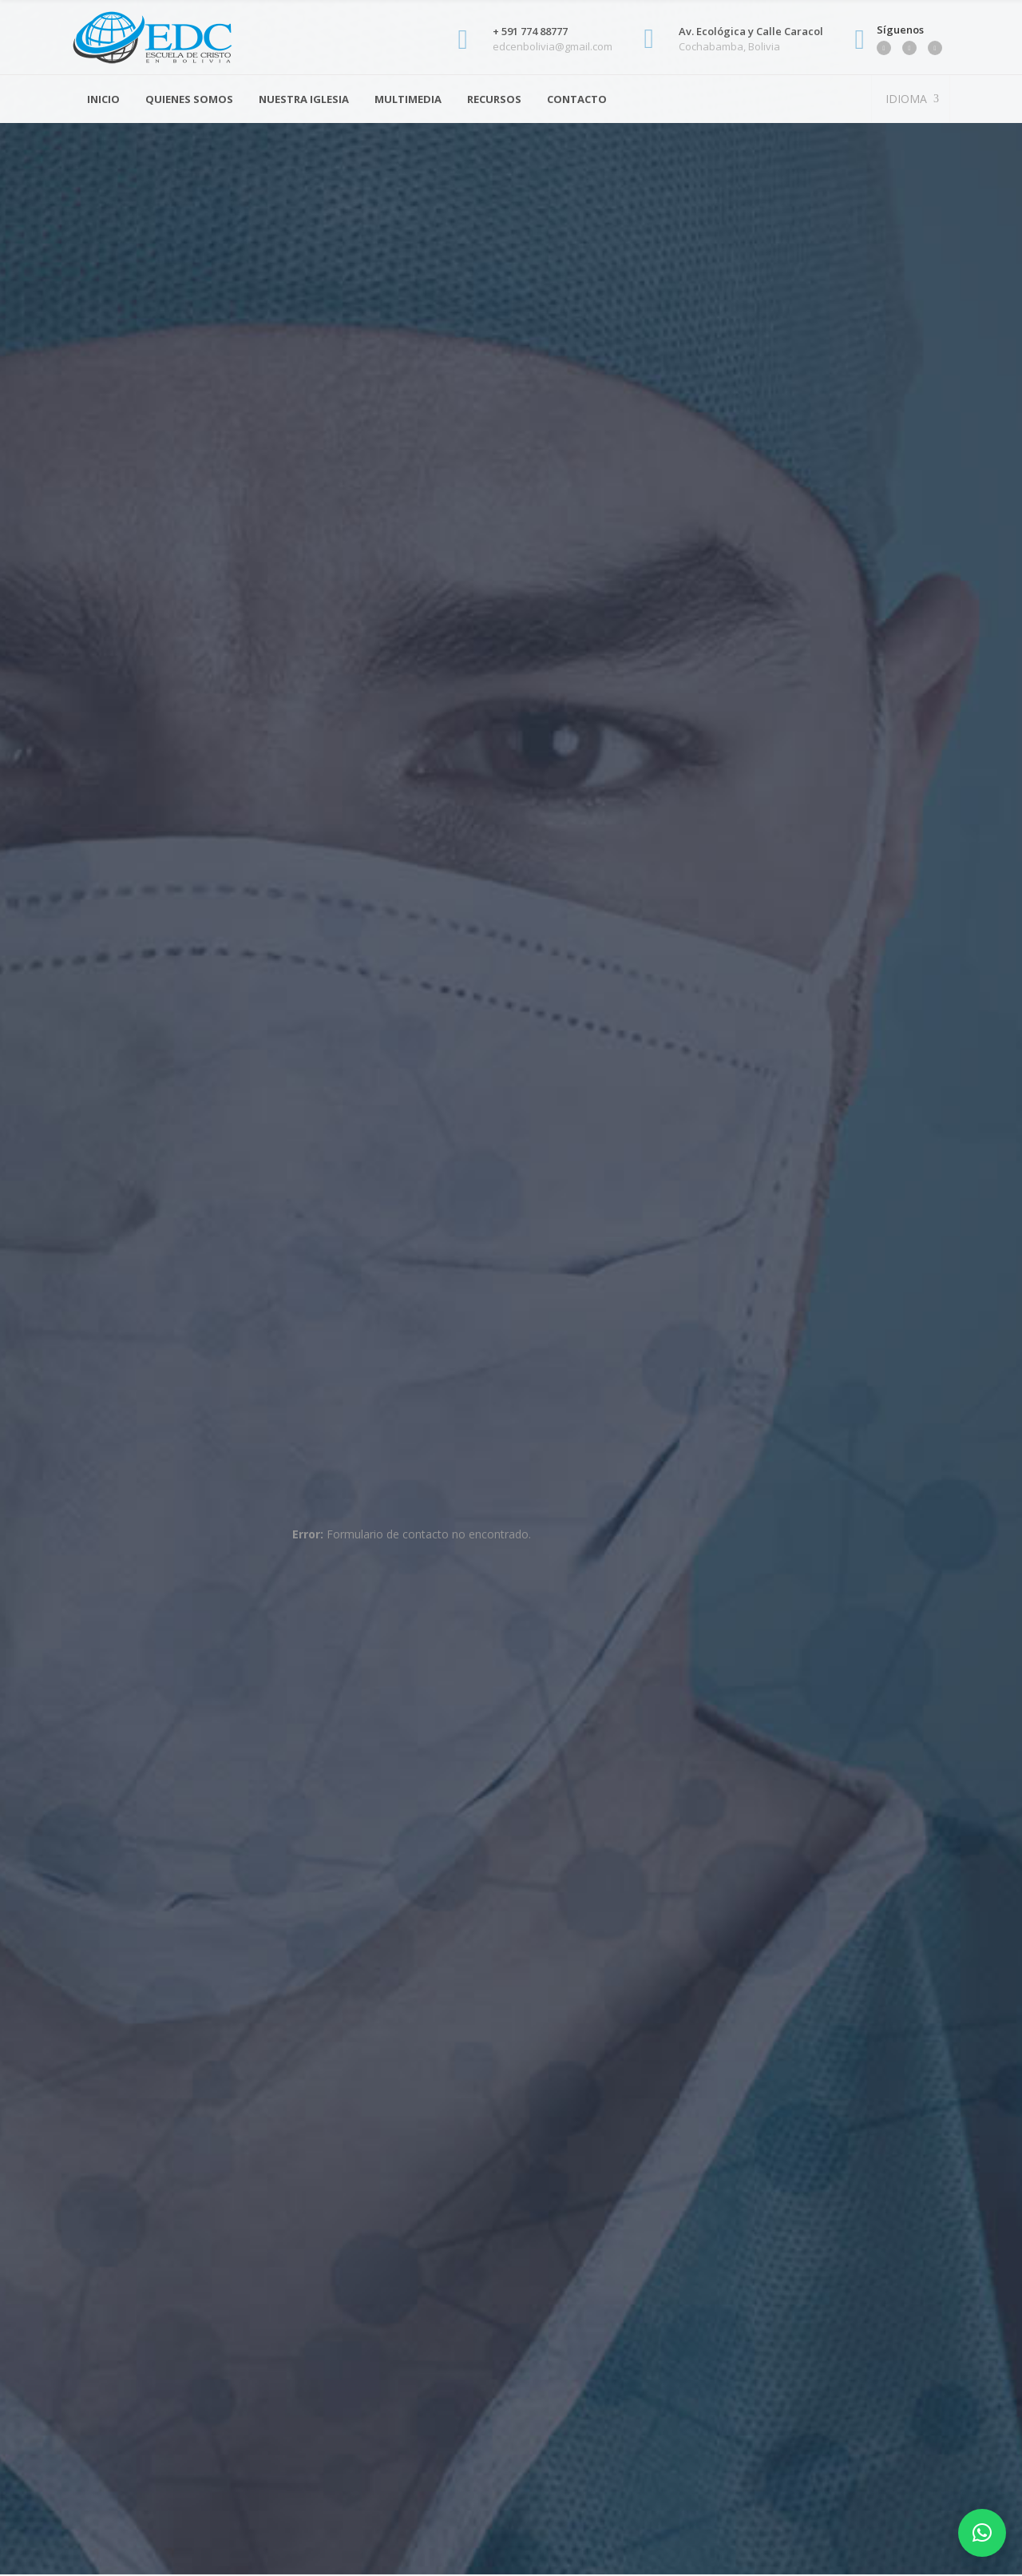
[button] (982, 2533)
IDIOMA (904, 98)
